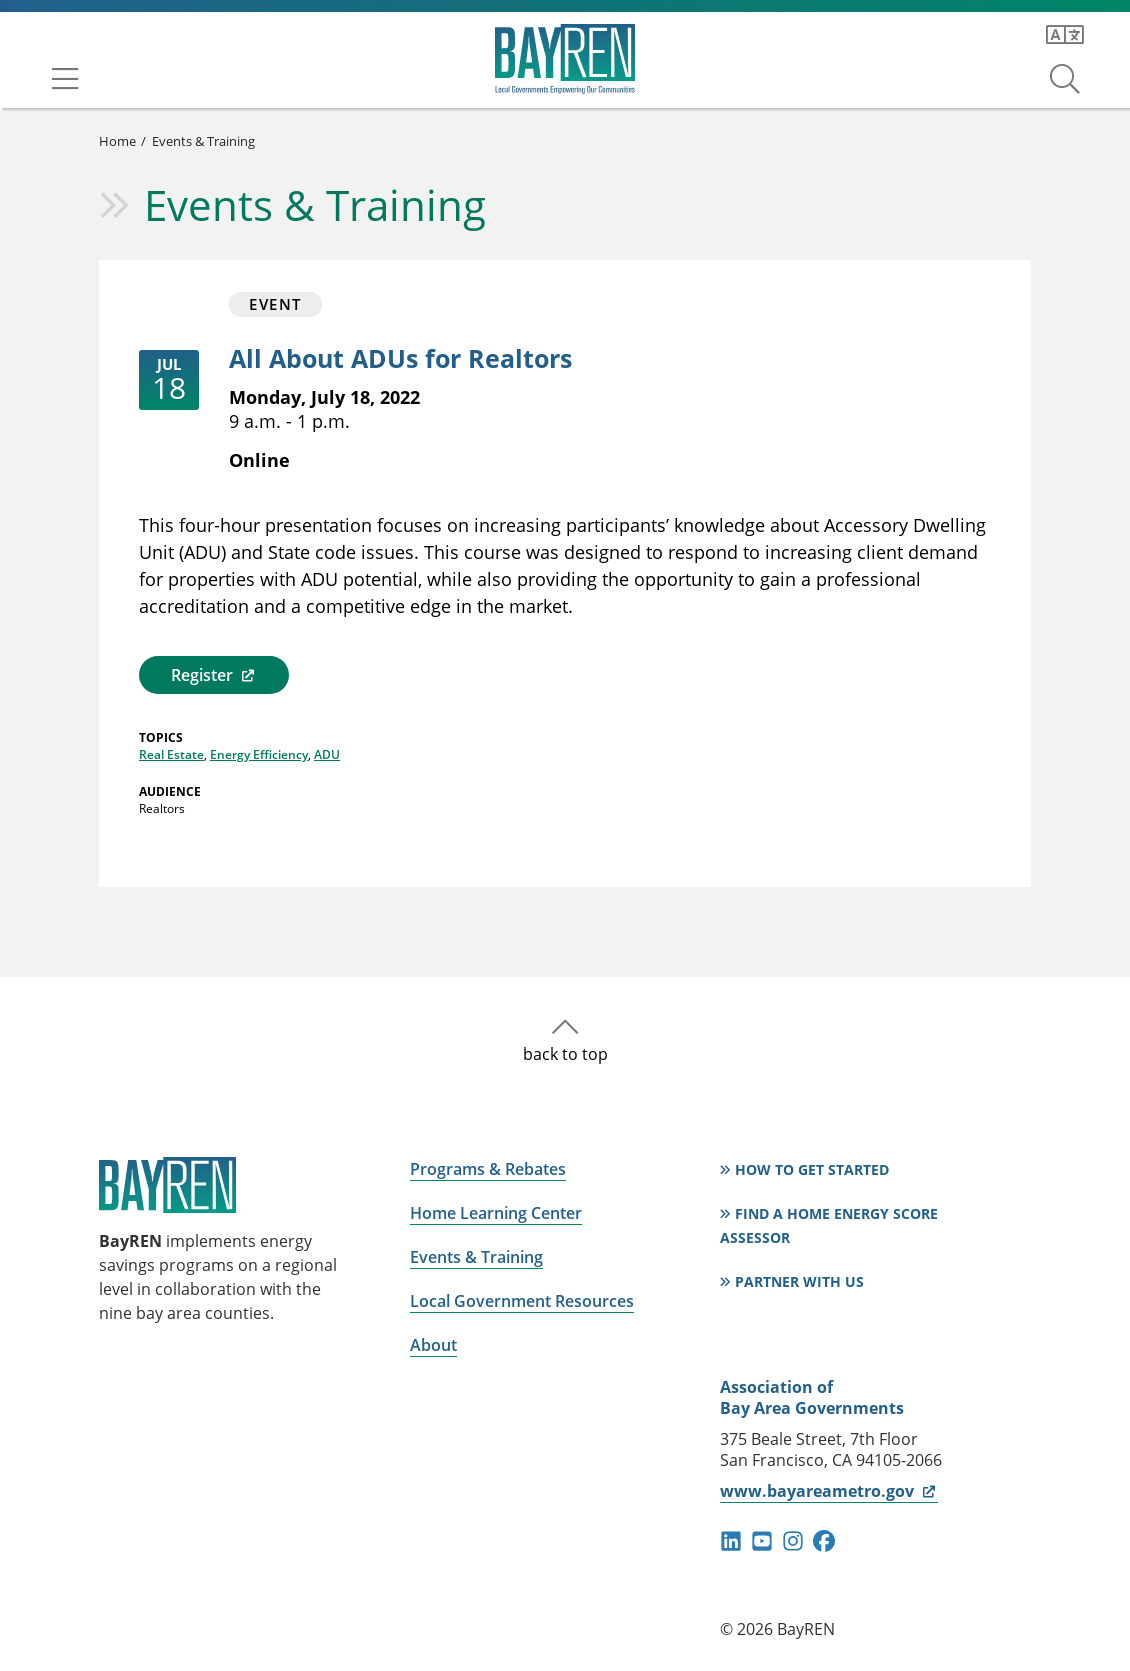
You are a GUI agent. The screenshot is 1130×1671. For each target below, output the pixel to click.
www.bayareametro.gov (828, 1491)
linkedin (731, 1541)
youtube (762, 1541)
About (433, 1345)
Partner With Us (799, 1281)
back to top (565, 1054)
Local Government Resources (522, 1301)
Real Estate (171, 754)
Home (117, 141)
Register (213, 675)
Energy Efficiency (259, 754)
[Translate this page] (1065, 35)
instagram (793, 1541)
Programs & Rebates (488, 1169)
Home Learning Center (496, 1213)
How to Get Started (812, 1169)
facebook (824, 1541)
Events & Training (203, 141)
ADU (327, 754)
